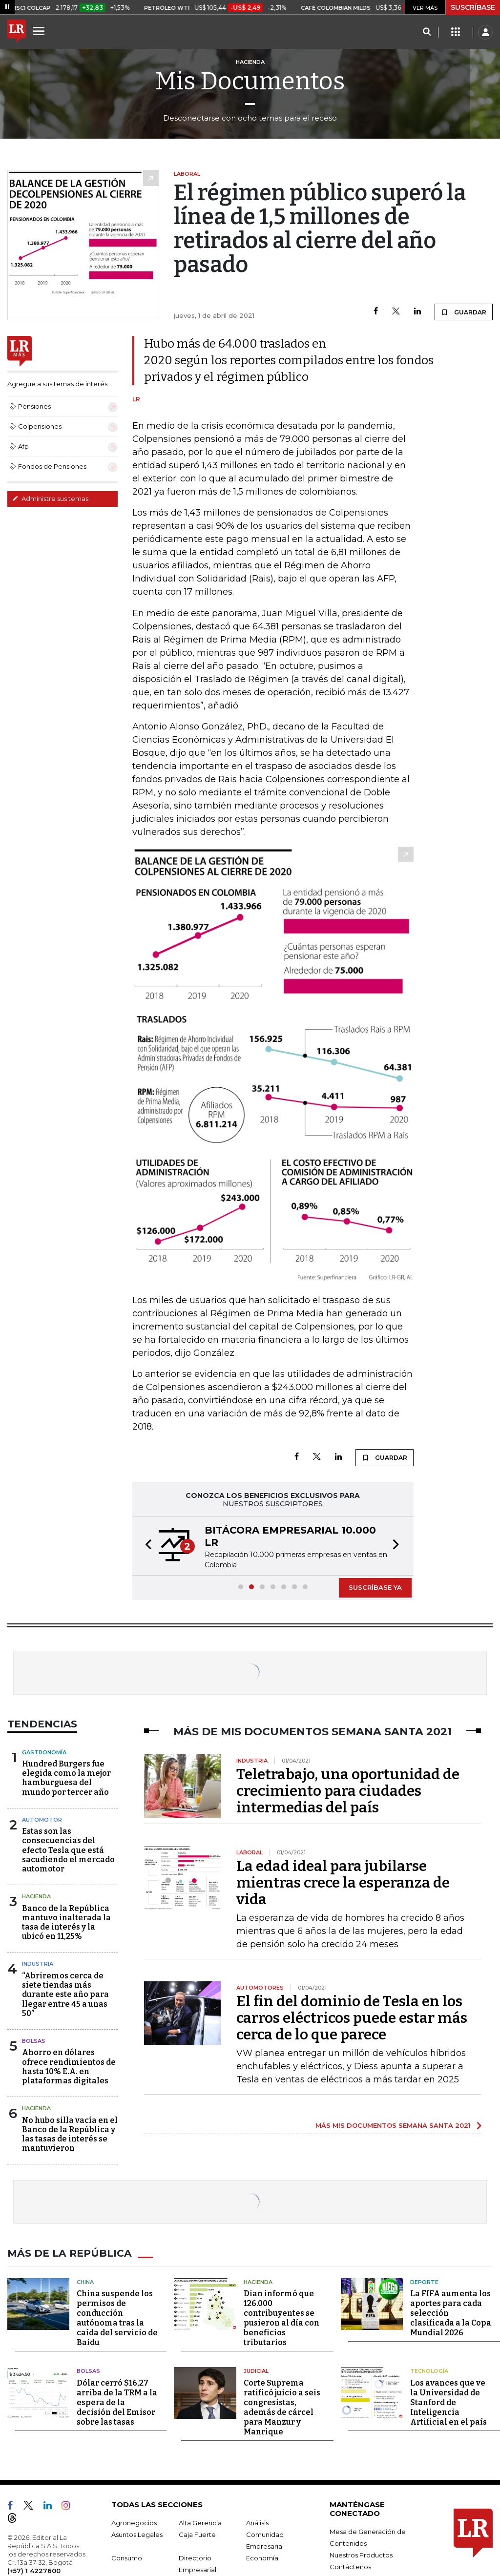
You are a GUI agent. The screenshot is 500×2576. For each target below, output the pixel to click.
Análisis (257, 2522)
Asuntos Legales (137, 2534)
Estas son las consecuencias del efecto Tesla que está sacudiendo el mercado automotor (68, 1850)
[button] (145, 1546)
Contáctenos (350, 2566)
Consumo (126, 2557)
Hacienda (36, 1896)
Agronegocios (134, 2522)
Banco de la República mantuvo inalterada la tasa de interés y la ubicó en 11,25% (66, 1922)
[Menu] (40, 30)
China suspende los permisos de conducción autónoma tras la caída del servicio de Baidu (117, 2318)
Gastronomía (44, 1752)
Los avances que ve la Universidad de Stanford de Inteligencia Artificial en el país (448, 2402)
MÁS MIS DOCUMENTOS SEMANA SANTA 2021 (393, 2125)
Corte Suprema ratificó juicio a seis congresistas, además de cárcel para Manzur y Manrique (282, 2407)
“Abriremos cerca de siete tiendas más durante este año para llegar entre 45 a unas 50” (65, 1994)
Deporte (424, 2281)
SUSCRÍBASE (473, 7)
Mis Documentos (250, 81)
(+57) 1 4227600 (34, 2570)
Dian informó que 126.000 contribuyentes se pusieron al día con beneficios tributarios (281, 2318)
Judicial (256, 2371)
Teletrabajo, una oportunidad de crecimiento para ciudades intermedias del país (347, 1791)
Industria (37, 1963)
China (85, 2281)
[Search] (426, 32)
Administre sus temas (50, 498)
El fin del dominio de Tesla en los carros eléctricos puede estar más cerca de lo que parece (351, 2018)
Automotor (42, 1819)
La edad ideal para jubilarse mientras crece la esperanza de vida (343, 1882)
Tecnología (429, 2371)
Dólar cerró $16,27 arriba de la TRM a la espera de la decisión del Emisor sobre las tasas (117, 2402)
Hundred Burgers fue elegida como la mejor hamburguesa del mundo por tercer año (66, 1778)
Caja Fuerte (197, 2534)
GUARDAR (463, 312)
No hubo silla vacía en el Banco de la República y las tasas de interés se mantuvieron (70, 2134)
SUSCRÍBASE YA (375, 1587)
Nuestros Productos (361, 2554)
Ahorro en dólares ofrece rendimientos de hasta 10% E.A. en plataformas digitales (69, 2066)
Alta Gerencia (200, 2522)
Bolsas (33, 2040)
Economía (262, 2557)
